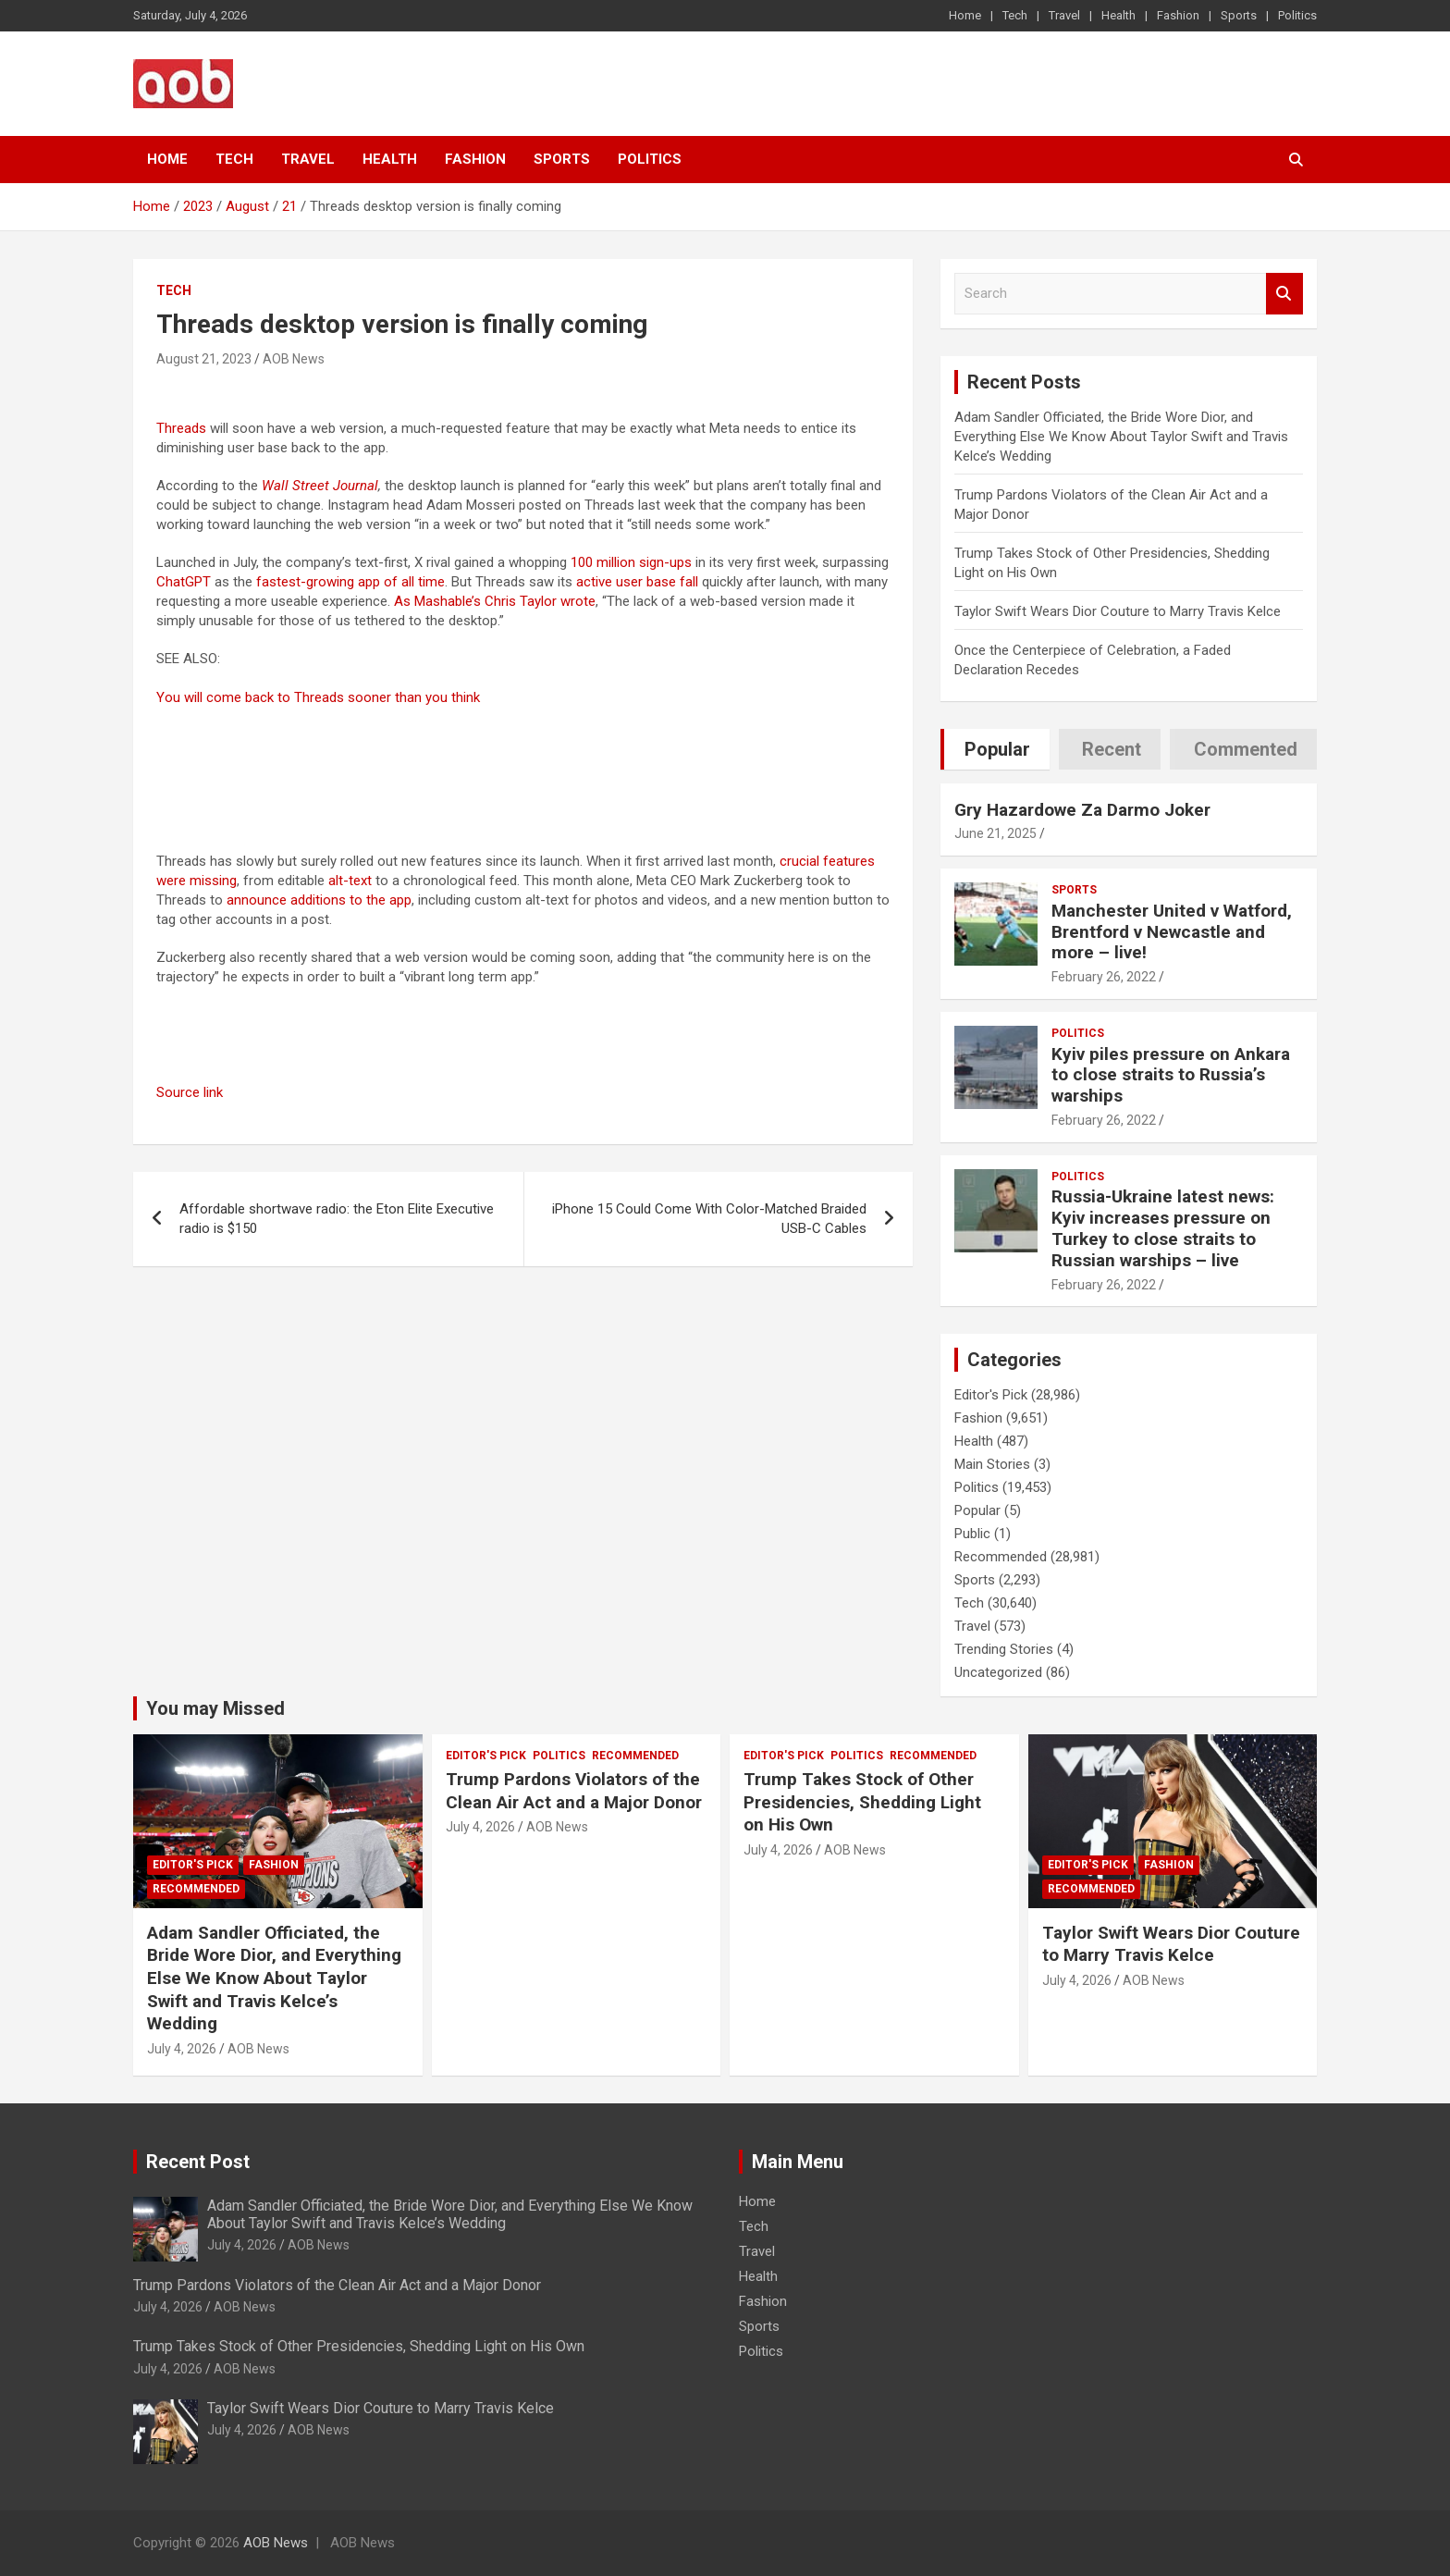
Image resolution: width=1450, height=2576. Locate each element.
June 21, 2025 (995, 833)
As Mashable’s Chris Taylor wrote (495, 601)
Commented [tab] (1245, 749)
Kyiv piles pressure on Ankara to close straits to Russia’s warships (1170, 1075)
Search (1284, 293)
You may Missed (215, 1708)
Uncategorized (998, 1672)
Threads (181, 428)
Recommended (1000, 1556)
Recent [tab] (1111, 749)
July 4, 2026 (181, 2048)
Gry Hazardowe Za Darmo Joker (1082, 809)
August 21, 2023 (204, 358)
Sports (1239, 15)
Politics (1297, 15)
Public (972, 1533)
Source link (189, 1092)
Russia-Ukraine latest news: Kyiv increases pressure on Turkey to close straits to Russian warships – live (1162, 1228)
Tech (1014, 15)
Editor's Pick (990, 1395)
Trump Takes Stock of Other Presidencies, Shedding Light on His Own (862, 1802)
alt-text (350, 880)
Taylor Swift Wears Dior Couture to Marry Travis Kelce (1117, 611)
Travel (1064, 15)
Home (965, 15)
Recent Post (198, 2162)
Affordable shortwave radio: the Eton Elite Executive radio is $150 (336, 1219)
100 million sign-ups (631, 562)
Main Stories (992, 1464)
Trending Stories (1003, 1649)
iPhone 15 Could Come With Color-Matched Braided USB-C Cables (709, 1219)
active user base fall (637, 581)
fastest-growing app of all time (350, 581)
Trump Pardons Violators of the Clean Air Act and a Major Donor (574, 1791)
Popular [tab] (997, 749)
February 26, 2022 (1103, 976)
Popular (977, 1510)
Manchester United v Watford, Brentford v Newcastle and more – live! (1171, 932)
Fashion (1178, 15)
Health (1118, 15)
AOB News (294, 358)
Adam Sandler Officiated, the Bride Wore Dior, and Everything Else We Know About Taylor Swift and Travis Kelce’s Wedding (1121, 436)
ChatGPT (183, 581)
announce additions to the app (319, 900)
